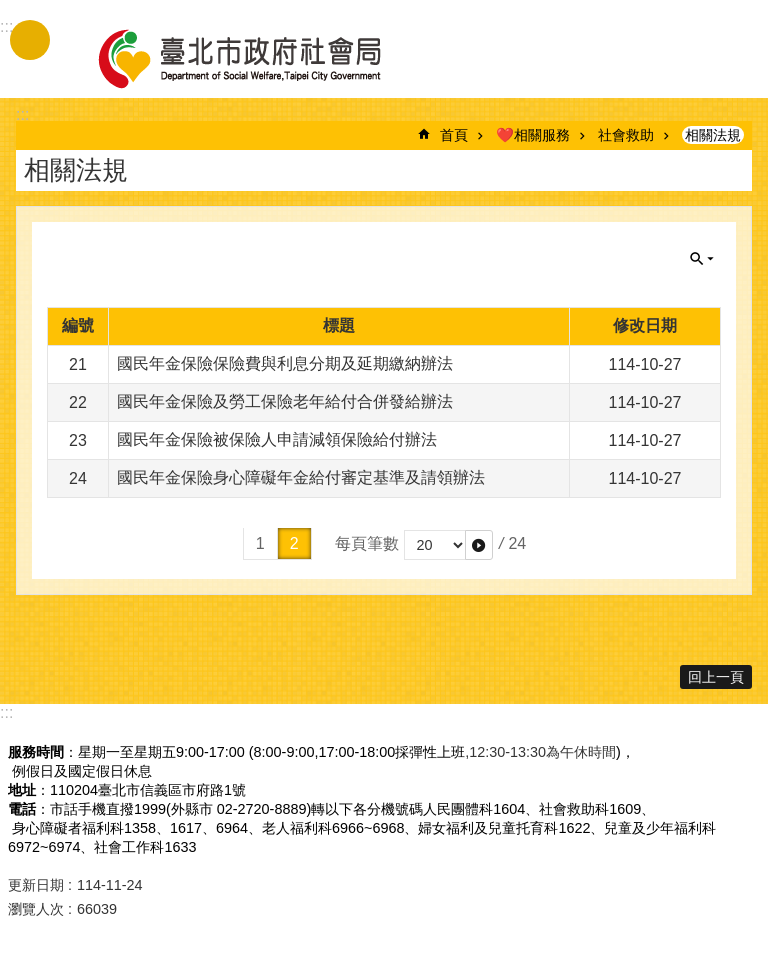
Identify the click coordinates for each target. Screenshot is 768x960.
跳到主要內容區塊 (10, 10)
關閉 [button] (702, 259)
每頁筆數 (367, 543)
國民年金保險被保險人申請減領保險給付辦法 (277, 439)
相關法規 (713, 135)
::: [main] (22, 114)
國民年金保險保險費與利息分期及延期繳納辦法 (285, 363)
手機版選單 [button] (30, 40)
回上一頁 (716, 677)
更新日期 (36, 885)
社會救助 (626, 135)
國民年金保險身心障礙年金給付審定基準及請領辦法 (301, 477)
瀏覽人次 (36, 909)
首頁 (454, 135)
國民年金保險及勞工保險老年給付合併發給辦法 (285, 401)
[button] (479, 545)
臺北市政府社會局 (263, 58)
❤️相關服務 (533, 135)
